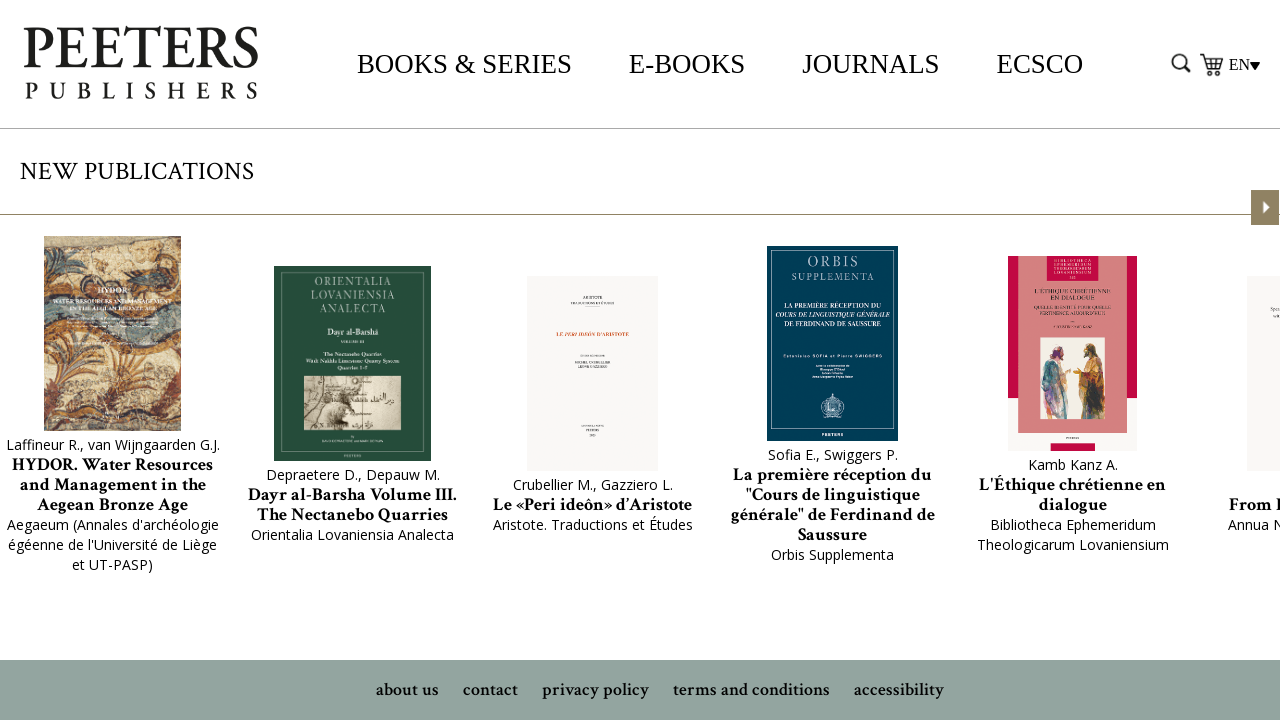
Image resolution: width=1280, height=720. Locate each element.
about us (407, 689)
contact (490, 689)
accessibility (899, 689)
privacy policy (595, 689)
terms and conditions (751, 689)
